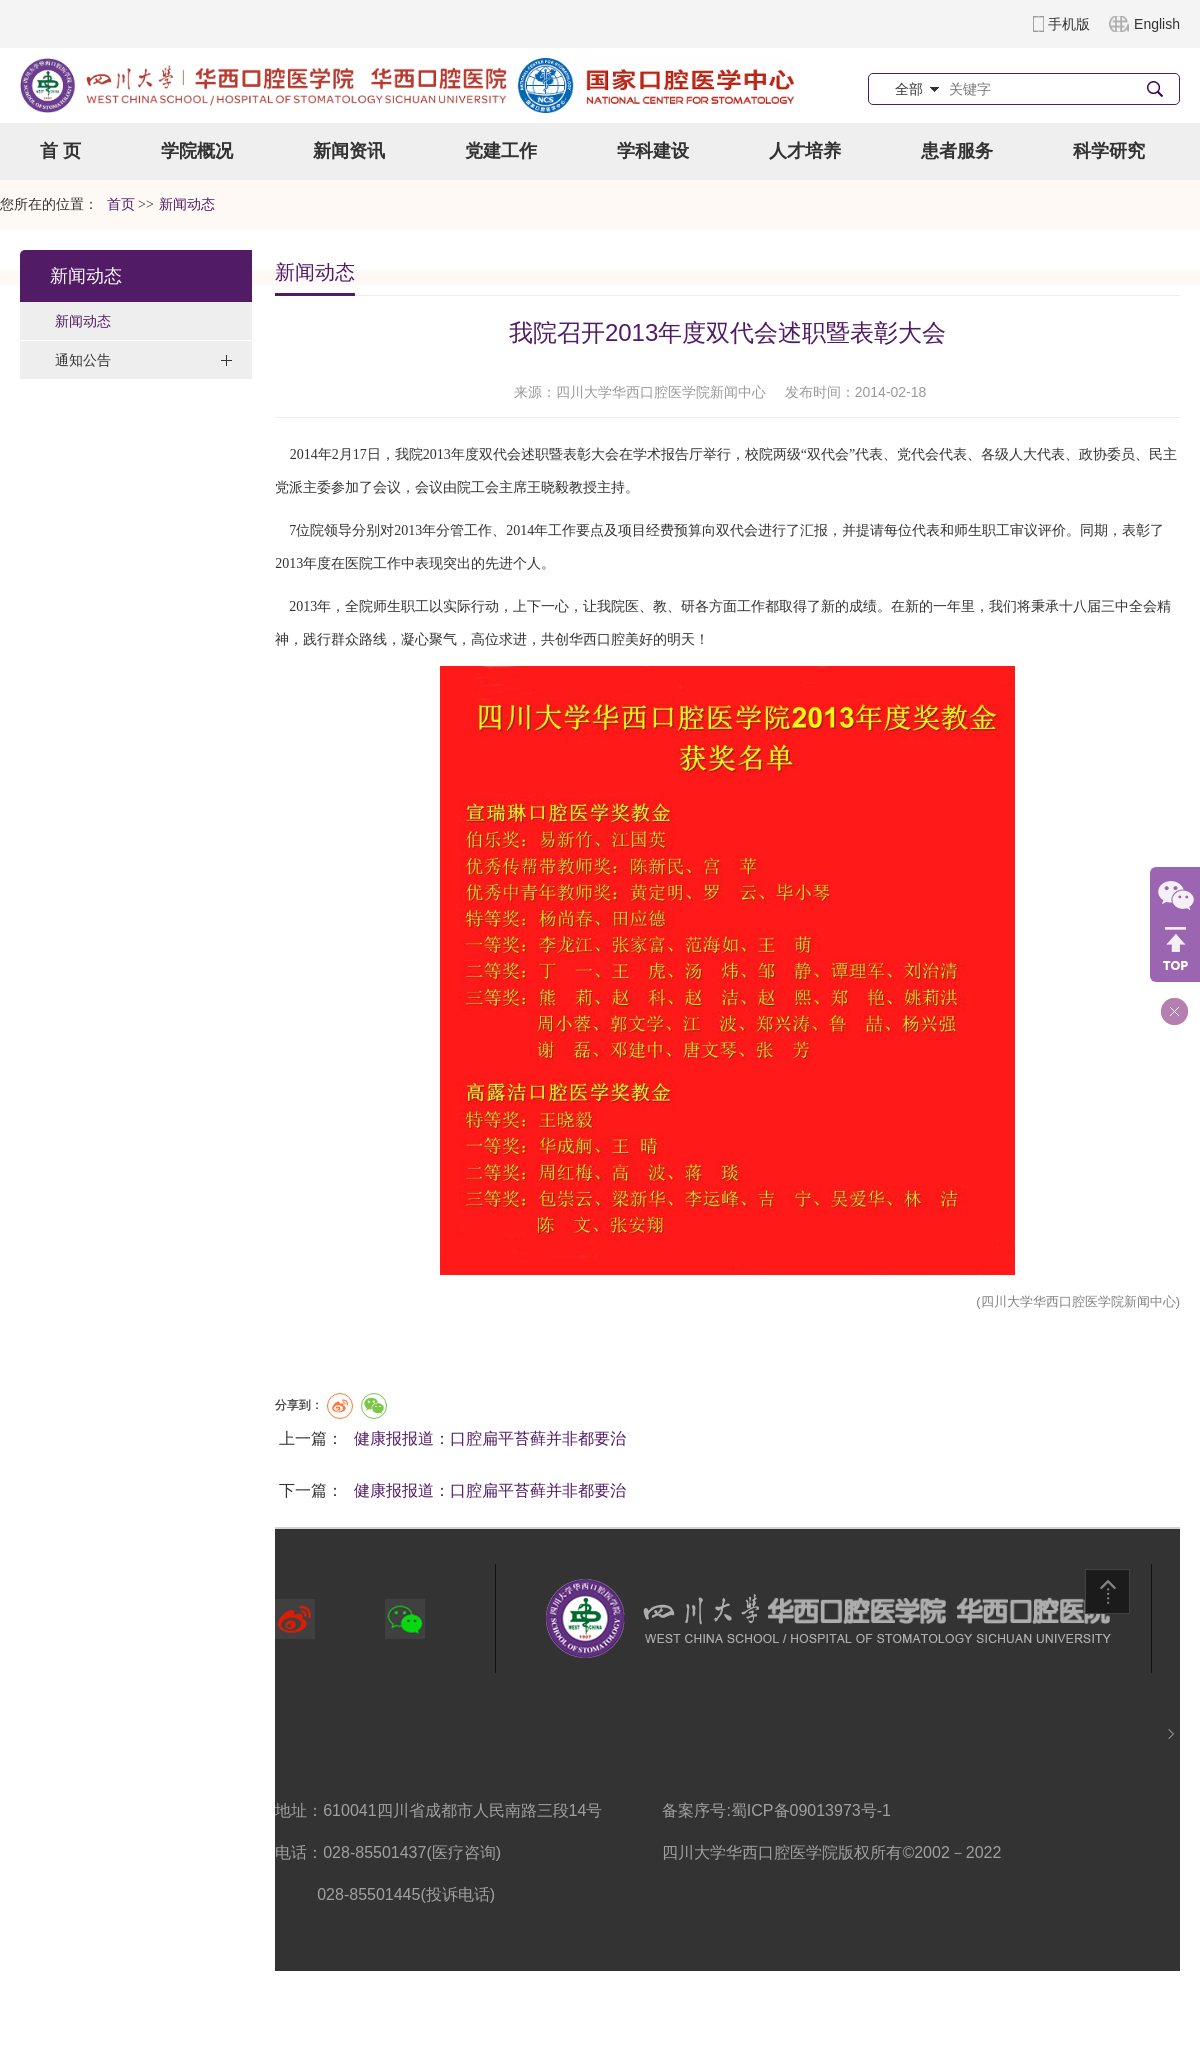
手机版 (1069, 24)
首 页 (60, 151)
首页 (121, 204)
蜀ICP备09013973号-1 (811, 1810)
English (1157, 24)
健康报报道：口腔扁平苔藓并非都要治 (490, 1438)
